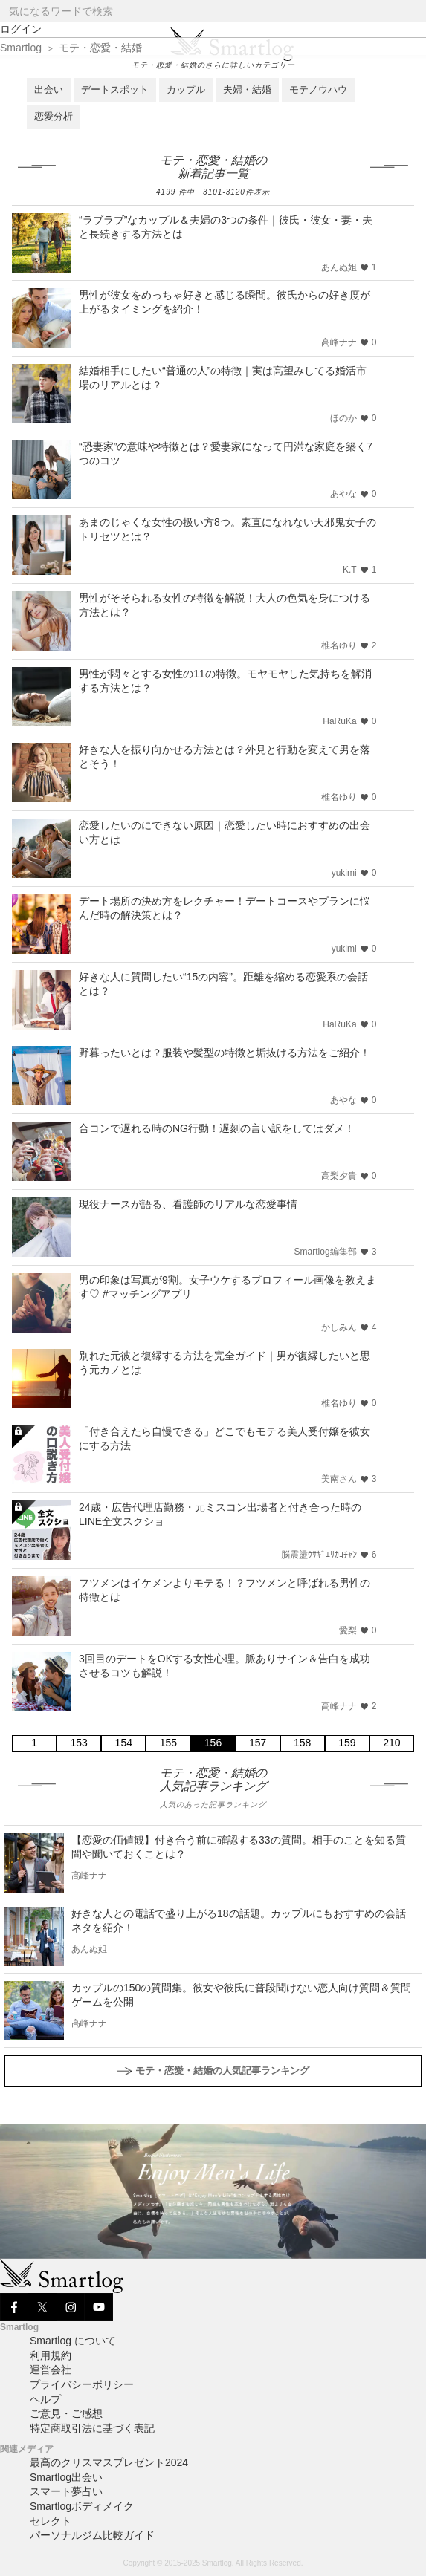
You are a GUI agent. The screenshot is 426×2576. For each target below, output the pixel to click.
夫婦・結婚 (247, 89)
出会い (48, 89)
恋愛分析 (53, 116)
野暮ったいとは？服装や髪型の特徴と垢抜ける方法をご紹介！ (224, 1052)
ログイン (21, 29)
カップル (186, 89)
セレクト (50, 2521)
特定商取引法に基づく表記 (92, 2428)
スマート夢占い (66, 2491)
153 (78, 1743)
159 (346, 1743)
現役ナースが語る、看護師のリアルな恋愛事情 (188, 1204)
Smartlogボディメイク (82, 2506)
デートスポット (115, 89)
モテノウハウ (318, 89)
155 (168, 1743)
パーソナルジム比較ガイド (92, 2535)
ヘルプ (45, 2399)
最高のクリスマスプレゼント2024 (109, 2462)
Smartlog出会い (66, 2477)
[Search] (413, 11)
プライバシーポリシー (82, 2384)
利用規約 (50, 2355)
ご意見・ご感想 (66, 2413)
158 (302, 1743)
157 (257, 1743)
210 (391, 1743)
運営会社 (50, 2369)
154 (123, 1743)
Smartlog (21, 47)
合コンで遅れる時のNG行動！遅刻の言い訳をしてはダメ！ (217, 1128)
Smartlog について (73, 2340)
